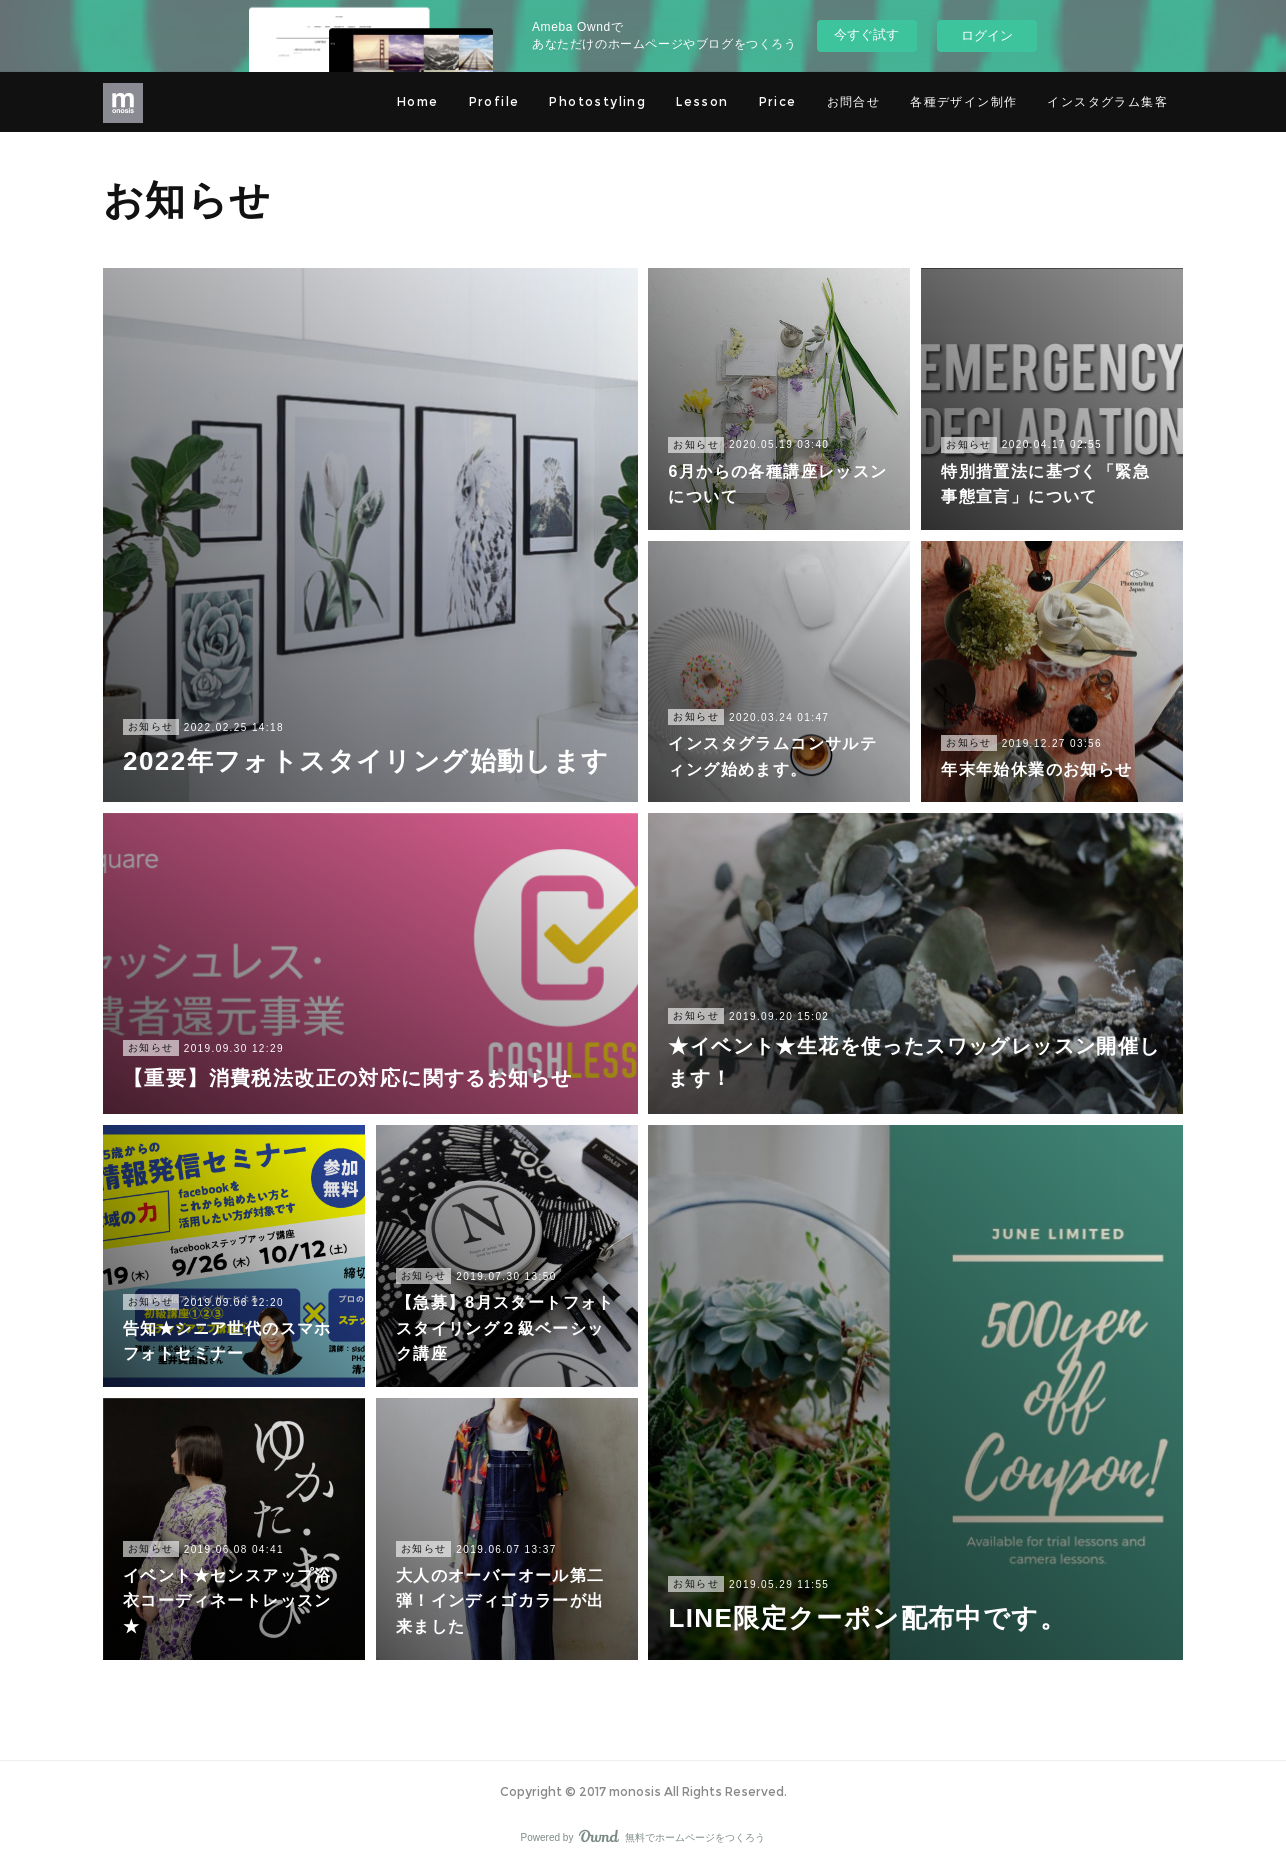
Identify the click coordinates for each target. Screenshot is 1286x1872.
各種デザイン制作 (963, 101)
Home (418, 101)
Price (778, 101)
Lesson (702, 101)
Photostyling (597, 101)
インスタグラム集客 (1107, 101)
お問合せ (854, 101)
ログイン (987, 35)
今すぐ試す (866, 34)
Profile (494, 101)
